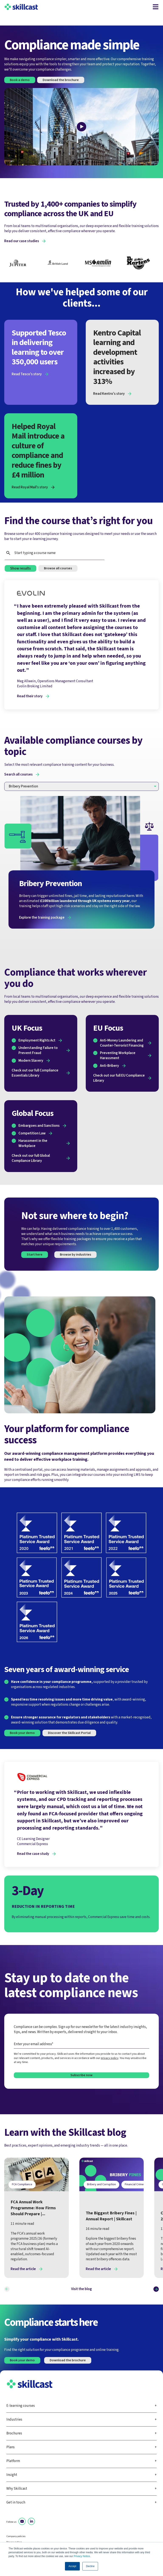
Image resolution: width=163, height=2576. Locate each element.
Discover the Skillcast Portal (69, 1733)
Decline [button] (90, 2566)
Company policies (15, 2536)
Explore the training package (42, 917)
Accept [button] (72, 2566)
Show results (20, 568)
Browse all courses (58, 568)
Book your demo (22, 1733)
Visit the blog (81, 2289)
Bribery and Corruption (101, 2184)
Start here (34, 1254)
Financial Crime (134, 2184)
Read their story (30, 696)
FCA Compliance (22, 2184)
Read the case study (33, 1853)
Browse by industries (75, 1254)
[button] (7, 2289)
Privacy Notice (82, 2556)
